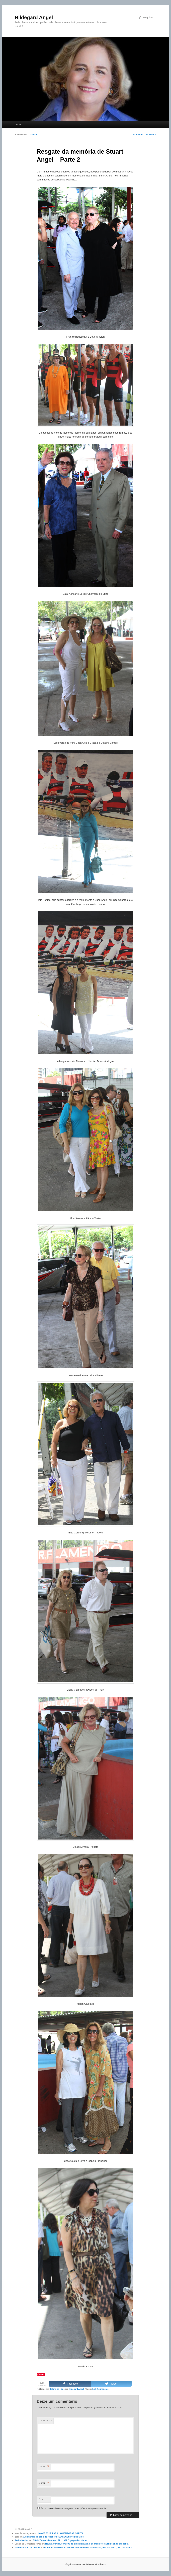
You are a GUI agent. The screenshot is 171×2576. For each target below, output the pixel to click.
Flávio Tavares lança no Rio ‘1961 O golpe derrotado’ (60, 2540)
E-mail (44, 2483)
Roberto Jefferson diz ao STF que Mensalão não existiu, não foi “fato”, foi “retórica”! (88, 2547)
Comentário (45, 2420)
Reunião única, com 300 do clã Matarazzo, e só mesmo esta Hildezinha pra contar (87, 2544)
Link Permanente (100, 2389)
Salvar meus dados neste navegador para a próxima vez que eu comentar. (74, 2508)
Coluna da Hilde (57, 2389)
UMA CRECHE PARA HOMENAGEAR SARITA (60, 2533)
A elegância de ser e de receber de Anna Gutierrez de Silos (53, 2537)
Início (18, 124)
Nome (44, 2466)
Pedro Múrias (21, 2540)
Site (41, 2499)
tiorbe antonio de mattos (27, 2547)
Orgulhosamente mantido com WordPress (85, 2564)
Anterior (138, 134)
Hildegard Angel (34, 17)
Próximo (151, 134)
